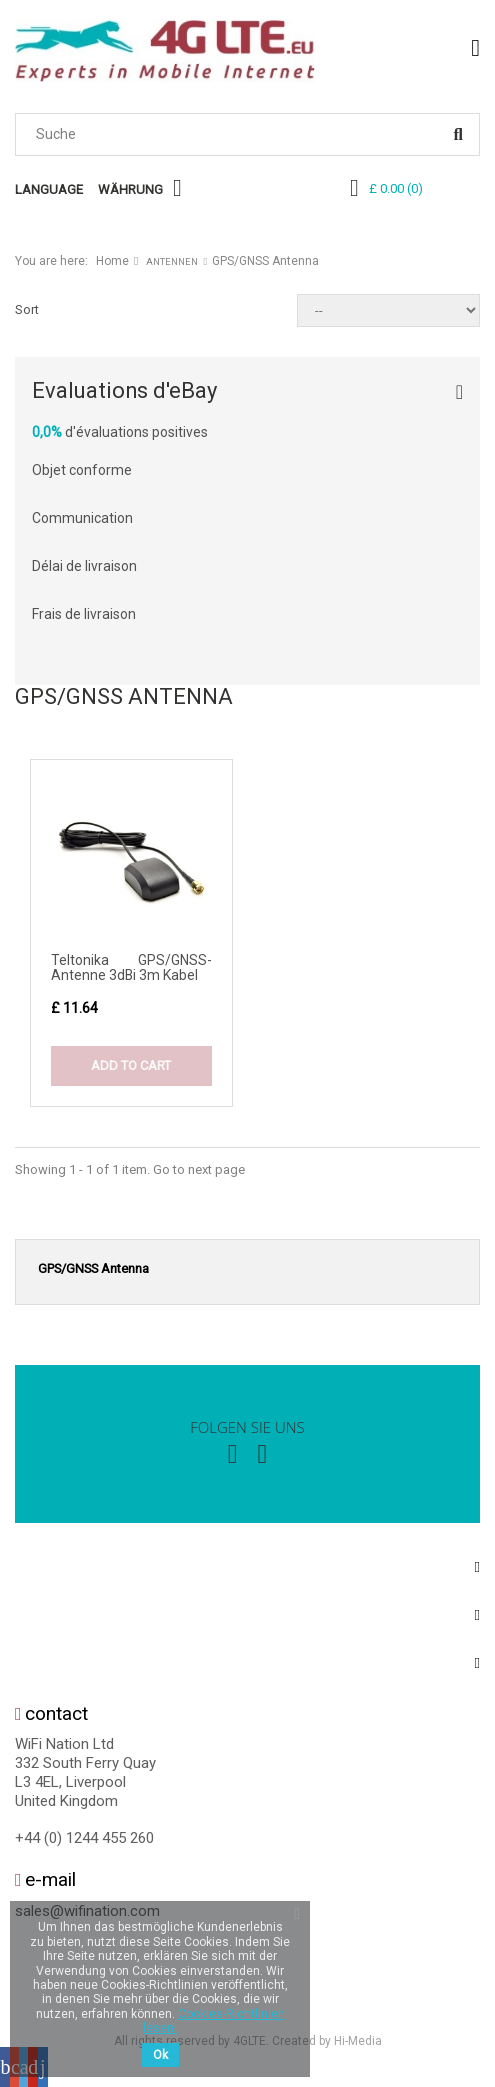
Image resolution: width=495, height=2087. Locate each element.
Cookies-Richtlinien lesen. (214, 2021)
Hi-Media (358, 2041)
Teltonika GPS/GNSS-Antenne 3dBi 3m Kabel (131, 967)
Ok (160, 2055)
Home (112, 261)
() (396, 188)
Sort (27, 309)
